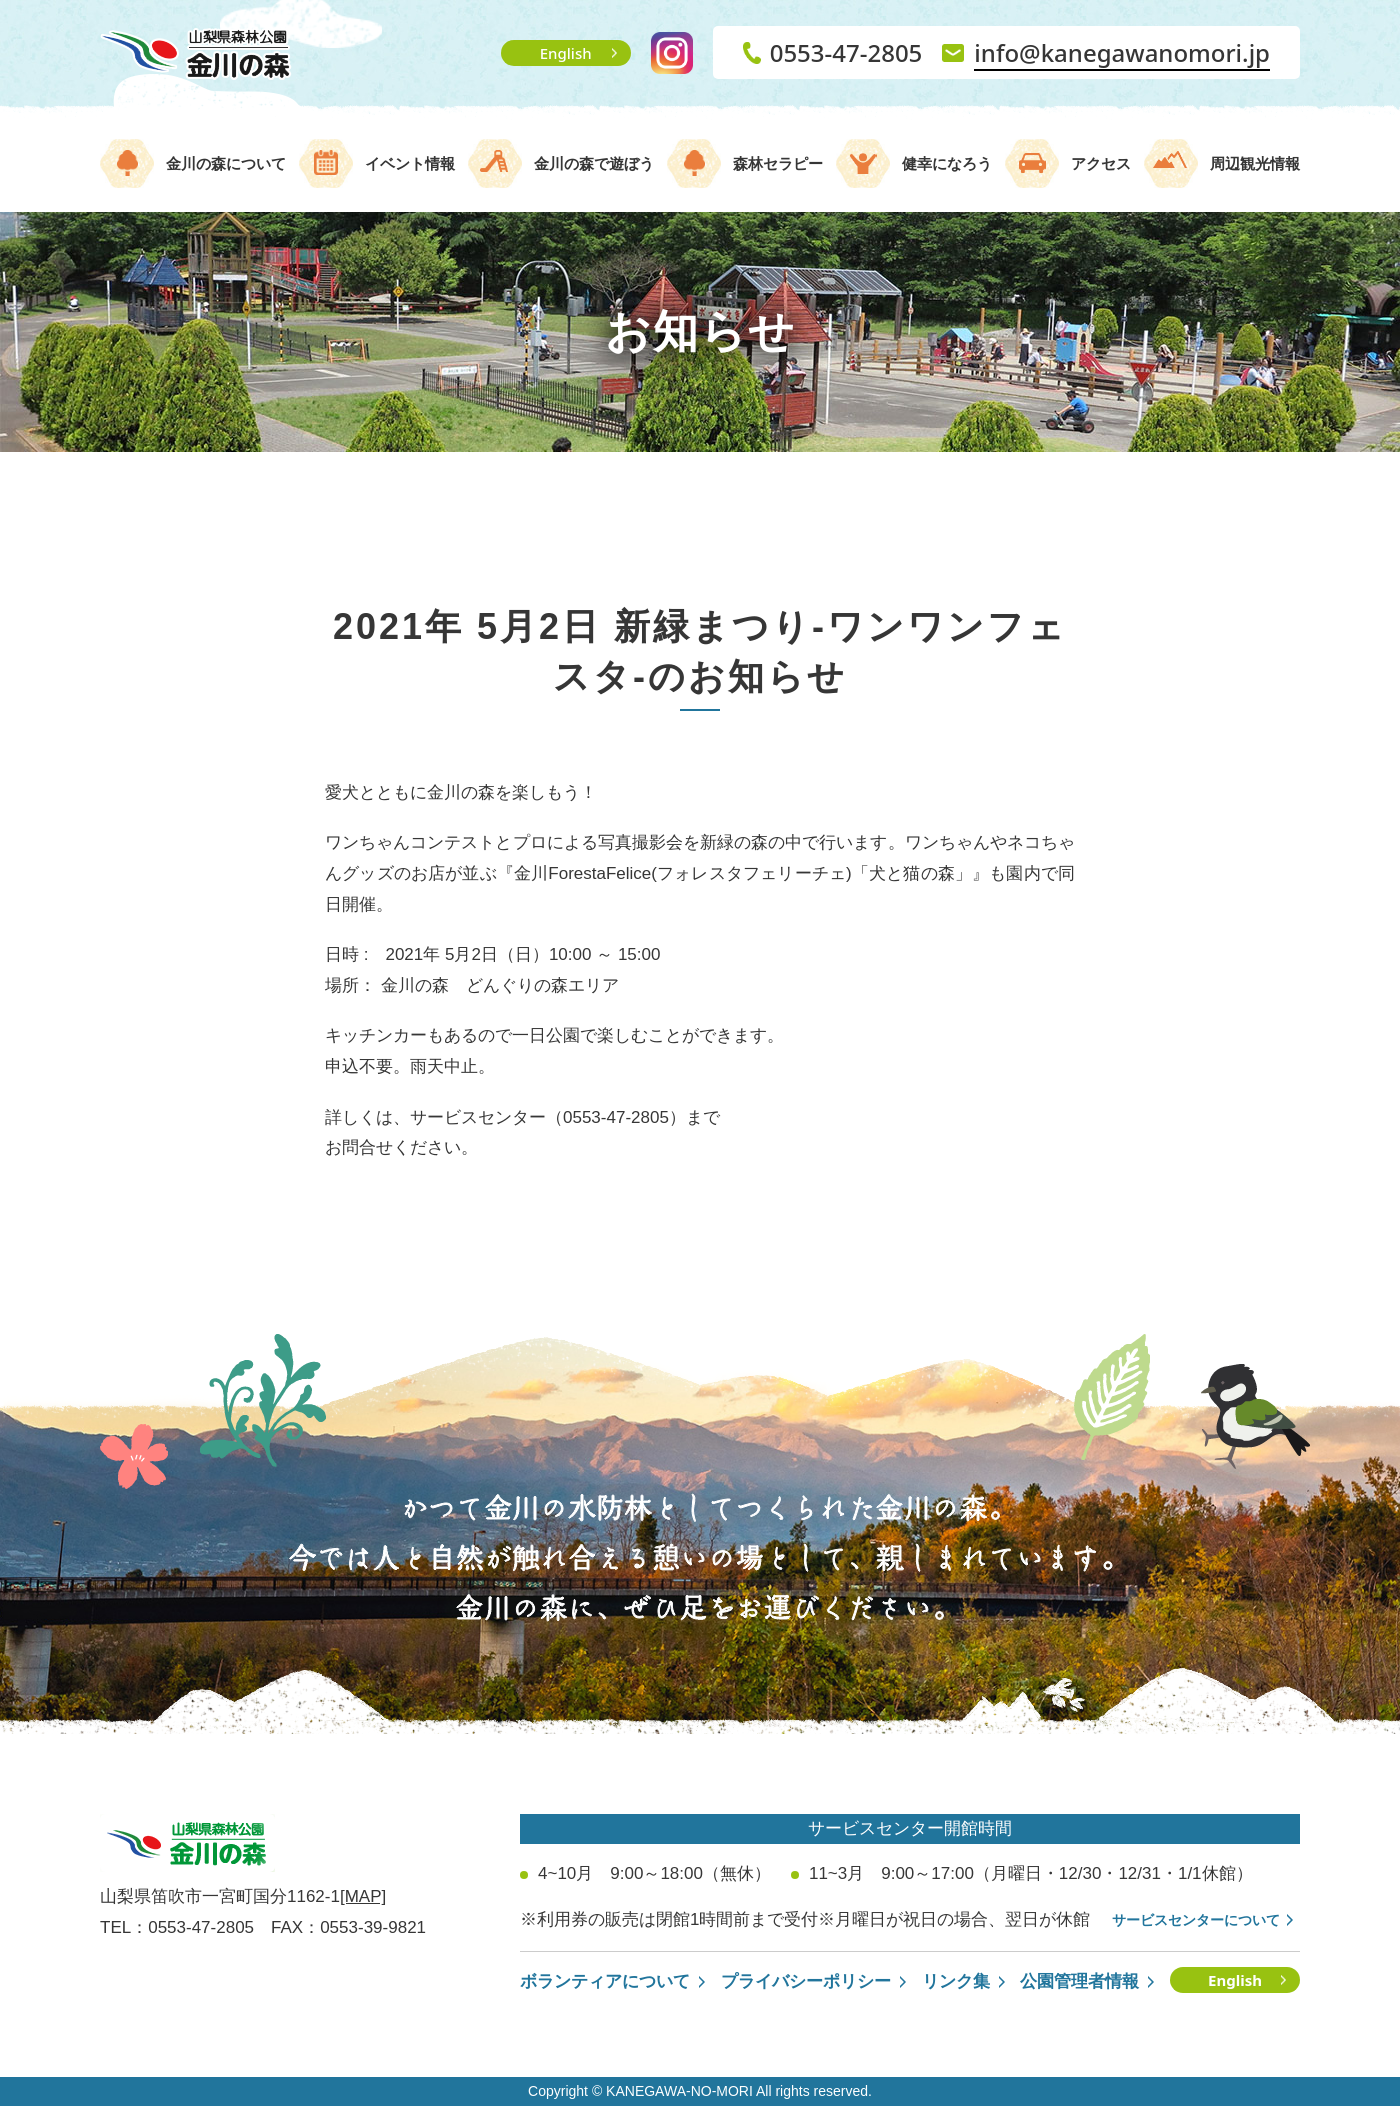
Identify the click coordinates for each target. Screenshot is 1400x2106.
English (566, 53)
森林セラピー (778, 163)
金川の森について (226, 163)
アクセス (1101, 163)
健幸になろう (947, 163)
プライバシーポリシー (806, 1981)
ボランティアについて (605, 1981)
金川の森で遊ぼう (594, 163)
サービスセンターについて (1196, 1920)
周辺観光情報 (1255, 163)
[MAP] (363, 1896)
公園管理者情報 (1079, 1981)
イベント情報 (410, 163)
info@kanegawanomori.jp (1122, 52)
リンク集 (956, 1981)
